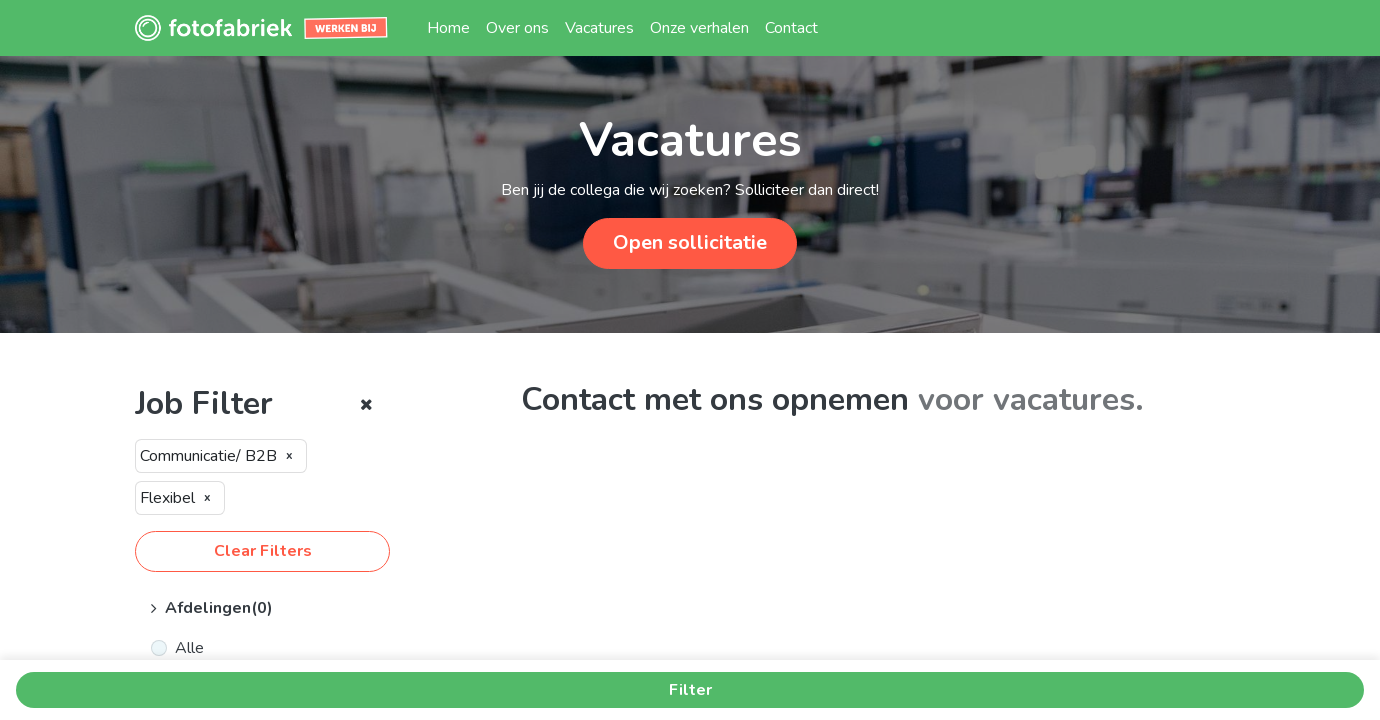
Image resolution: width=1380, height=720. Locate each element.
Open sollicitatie (690, 242)
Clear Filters (263, 551)
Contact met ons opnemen (715, 399)
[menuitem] (448, 28)
